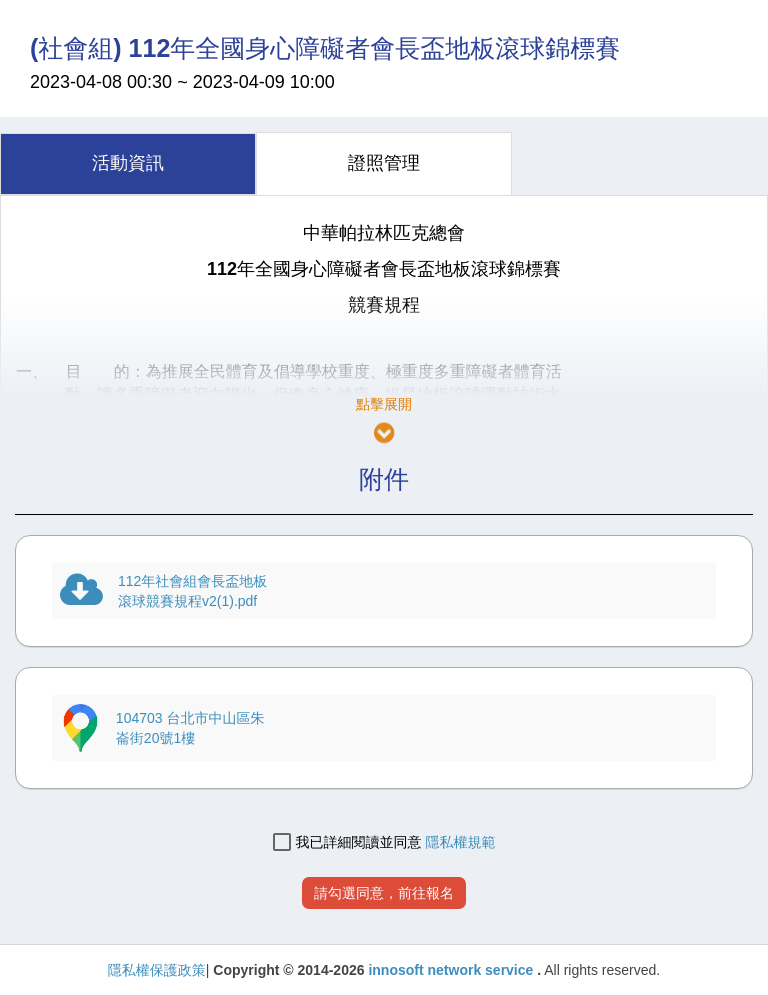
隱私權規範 (460, 842)
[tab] (128, 164)
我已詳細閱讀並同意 (347, 842)
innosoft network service (452, 970)
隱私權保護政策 (157, 970)
